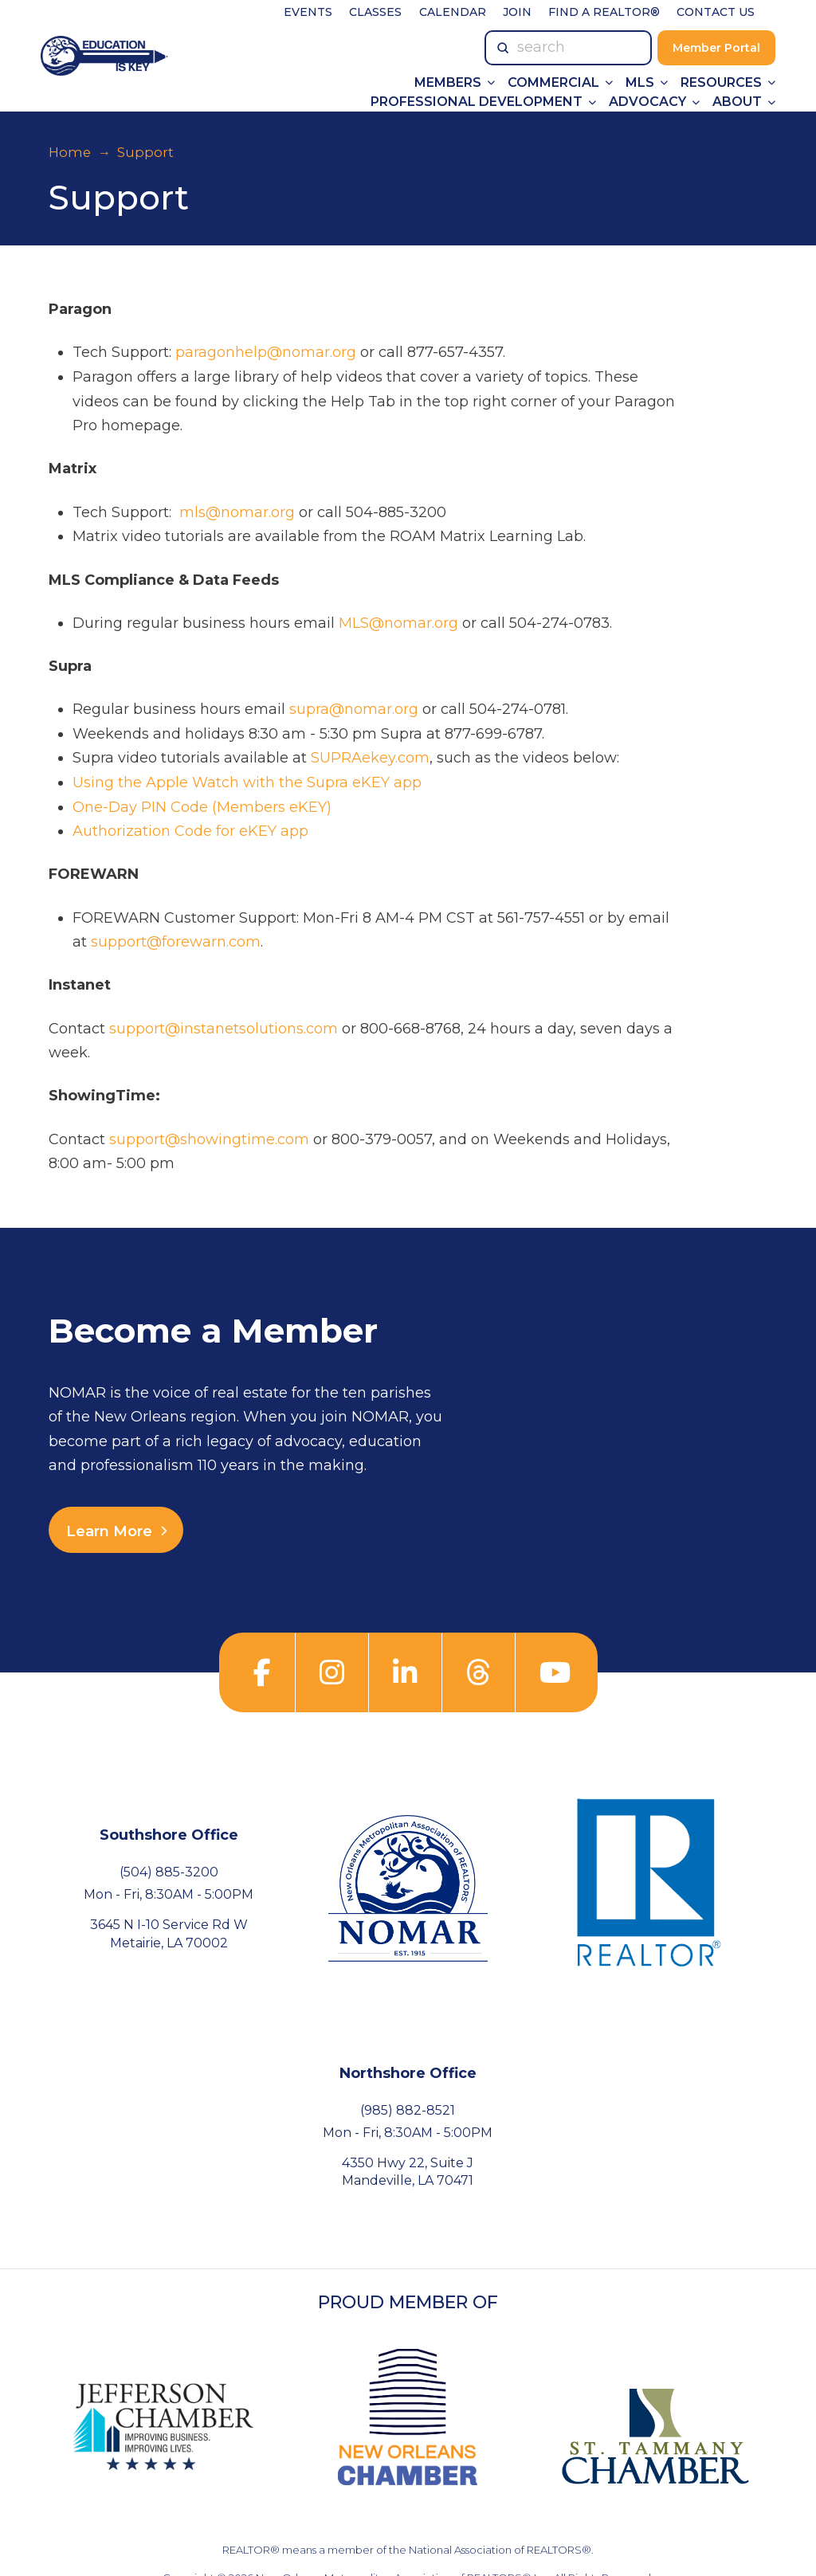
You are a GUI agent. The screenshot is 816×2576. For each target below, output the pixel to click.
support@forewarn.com (176, 942)
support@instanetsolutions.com (223, 1028)
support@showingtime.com (209, 1139)
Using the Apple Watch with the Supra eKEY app (247, 782)
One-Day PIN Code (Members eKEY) (202, 807)
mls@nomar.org (237, 512)
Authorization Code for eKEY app (190, 831)
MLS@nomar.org (398, 623)
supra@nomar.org (353, 709)
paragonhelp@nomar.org (265, 352)
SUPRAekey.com (370, 758)
